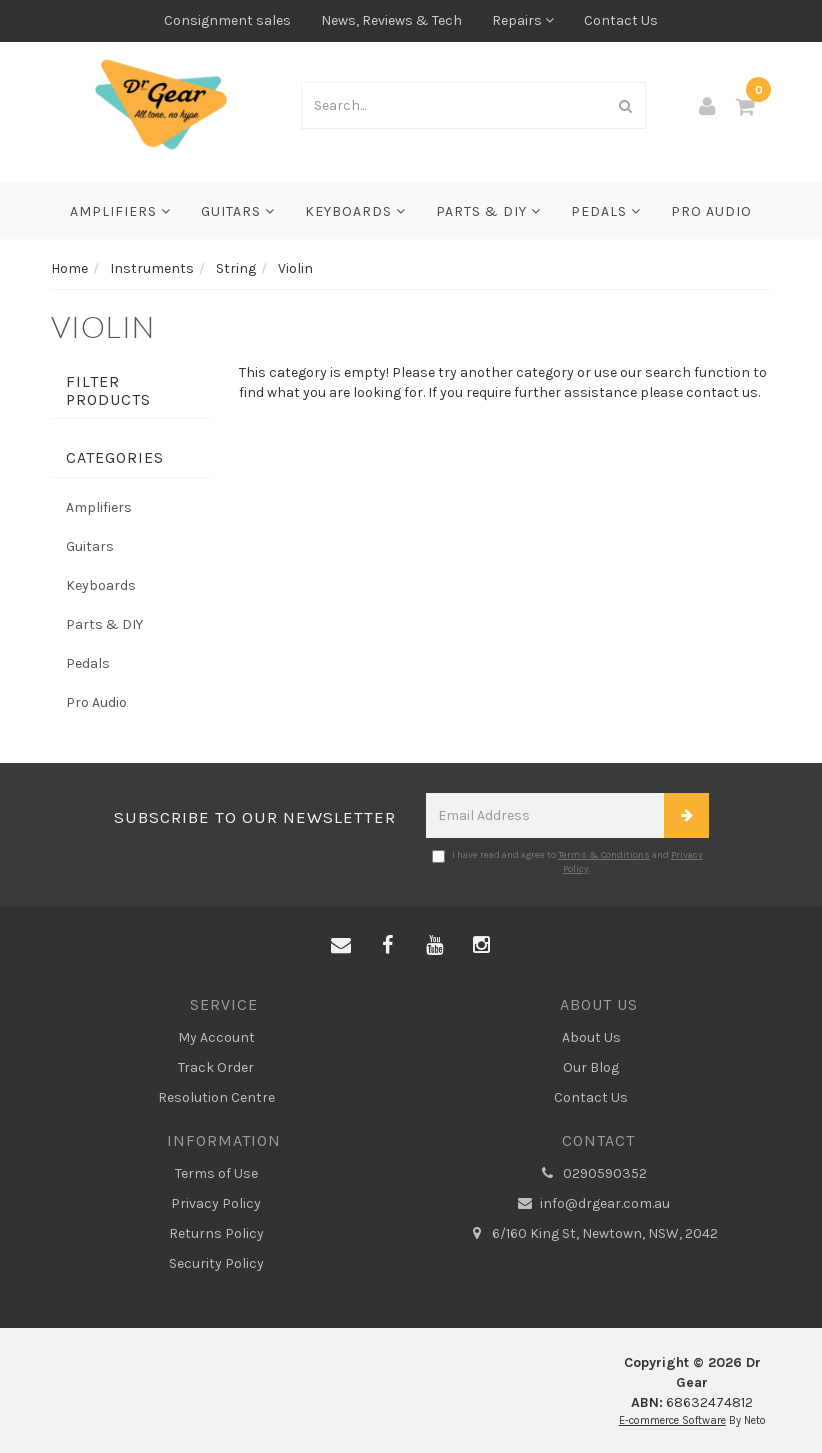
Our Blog (591, 1067)
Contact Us (621, 20)
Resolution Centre (216, 1097)
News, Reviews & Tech (391, 20)
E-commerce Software (672, 1420)
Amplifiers (120, 211)
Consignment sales (227, 20)
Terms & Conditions (604, 855)
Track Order (216, 1067)
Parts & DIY (488, 211)
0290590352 (591, 1174)
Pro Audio (711, 211)
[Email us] (341, 946)
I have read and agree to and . (567, 862)
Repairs (523, 20)
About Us (591, 1037)
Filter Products (108, 390)
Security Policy (216, 1263)
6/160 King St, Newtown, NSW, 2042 (591, 1234)
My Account (216, 1037)
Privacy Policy (216, 1203)
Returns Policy (216, 1233)
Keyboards (355, 211)
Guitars (238, 211)
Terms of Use (216, 1173)
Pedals (606, 211)
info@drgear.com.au (591, 1204)
